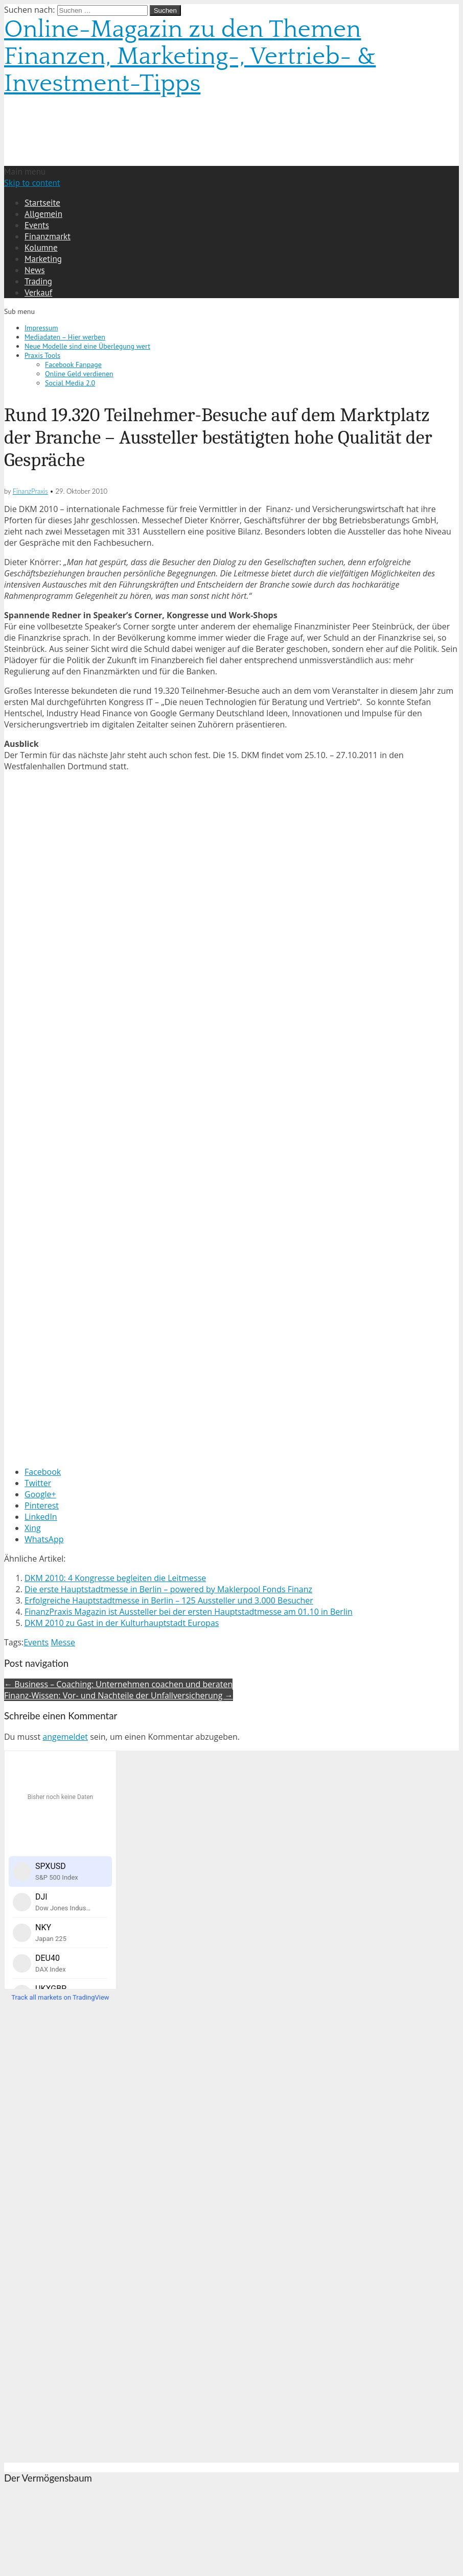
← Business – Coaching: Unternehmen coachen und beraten (118, 1684)
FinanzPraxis (30, 491)
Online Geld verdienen (79, 373)
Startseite (42, 202)
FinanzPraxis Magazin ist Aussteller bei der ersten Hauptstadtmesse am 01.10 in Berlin (189, 1611)
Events (37, 225)
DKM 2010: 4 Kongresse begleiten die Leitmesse (115, 1578)
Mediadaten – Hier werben (65, 337)
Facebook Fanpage (73, 364)
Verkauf (38, 292)
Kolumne (41, 247)
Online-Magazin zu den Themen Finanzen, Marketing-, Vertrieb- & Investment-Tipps (190, 56)
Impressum (41, 327)
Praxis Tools (42, 355)
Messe (63, 1642)
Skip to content (32, 182)
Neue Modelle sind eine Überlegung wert (87, 346)
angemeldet (65, 1736)
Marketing (43, 258)
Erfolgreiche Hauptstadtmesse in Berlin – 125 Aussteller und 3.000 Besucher (169, 1600)
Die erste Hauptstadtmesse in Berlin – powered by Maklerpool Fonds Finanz (168, 1589)
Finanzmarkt (48, 236)
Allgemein (43, 214)
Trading (38, 281)
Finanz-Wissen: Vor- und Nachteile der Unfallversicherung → (118, 1695)
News (35, 270)
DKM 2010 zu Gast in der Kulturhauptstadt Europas (122, 1623)
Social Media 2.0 (70, 382)
